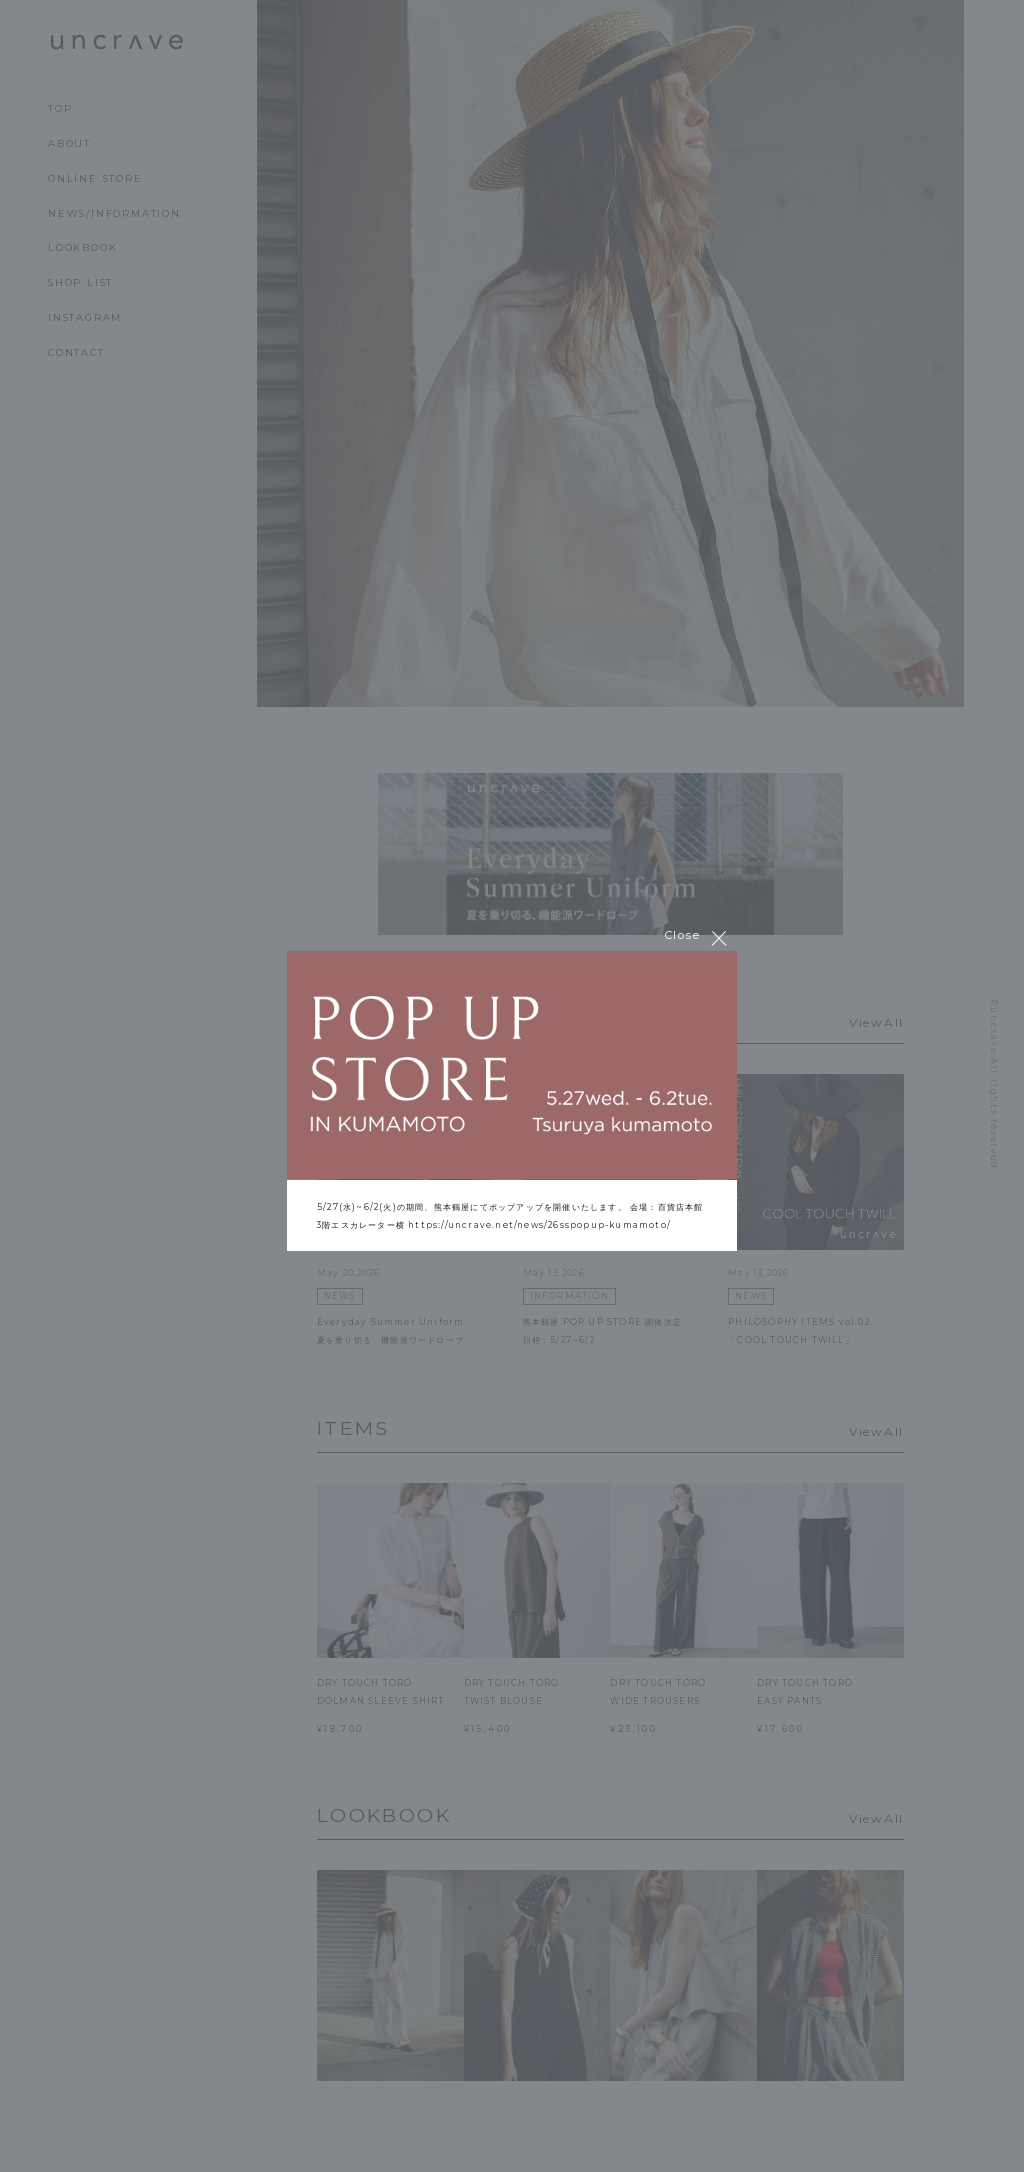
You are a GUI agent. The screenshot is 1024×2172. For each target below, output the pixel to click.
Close (696, 937)
